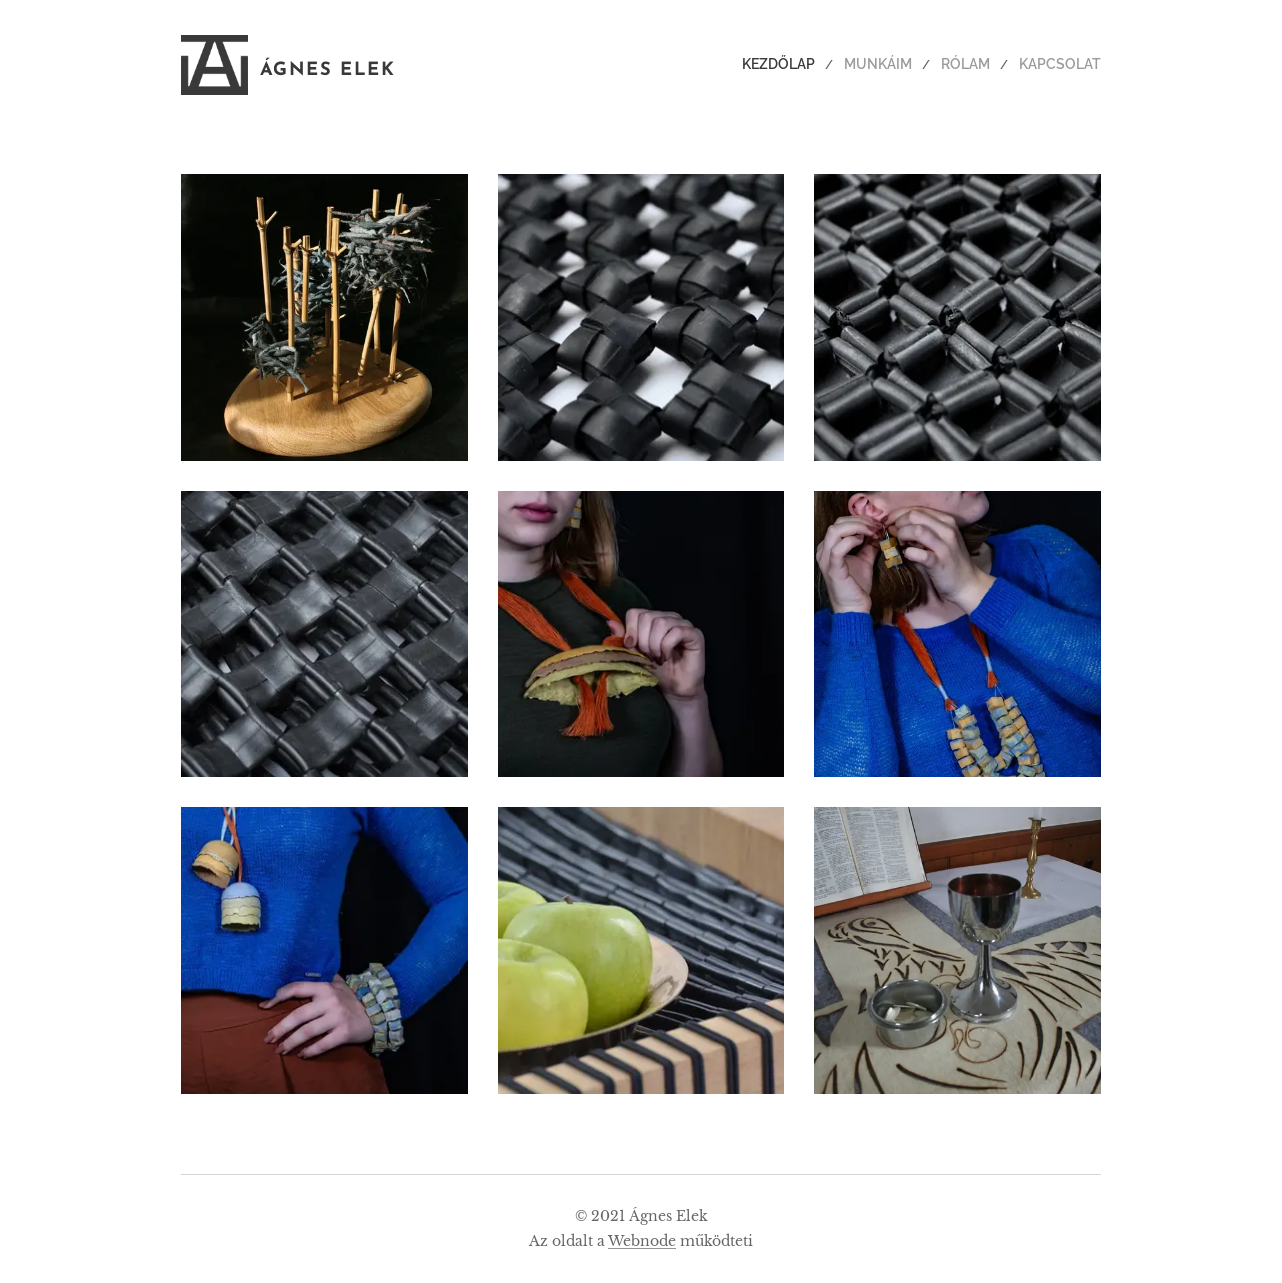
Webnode (642, 1241)
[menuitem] (806, 65)
